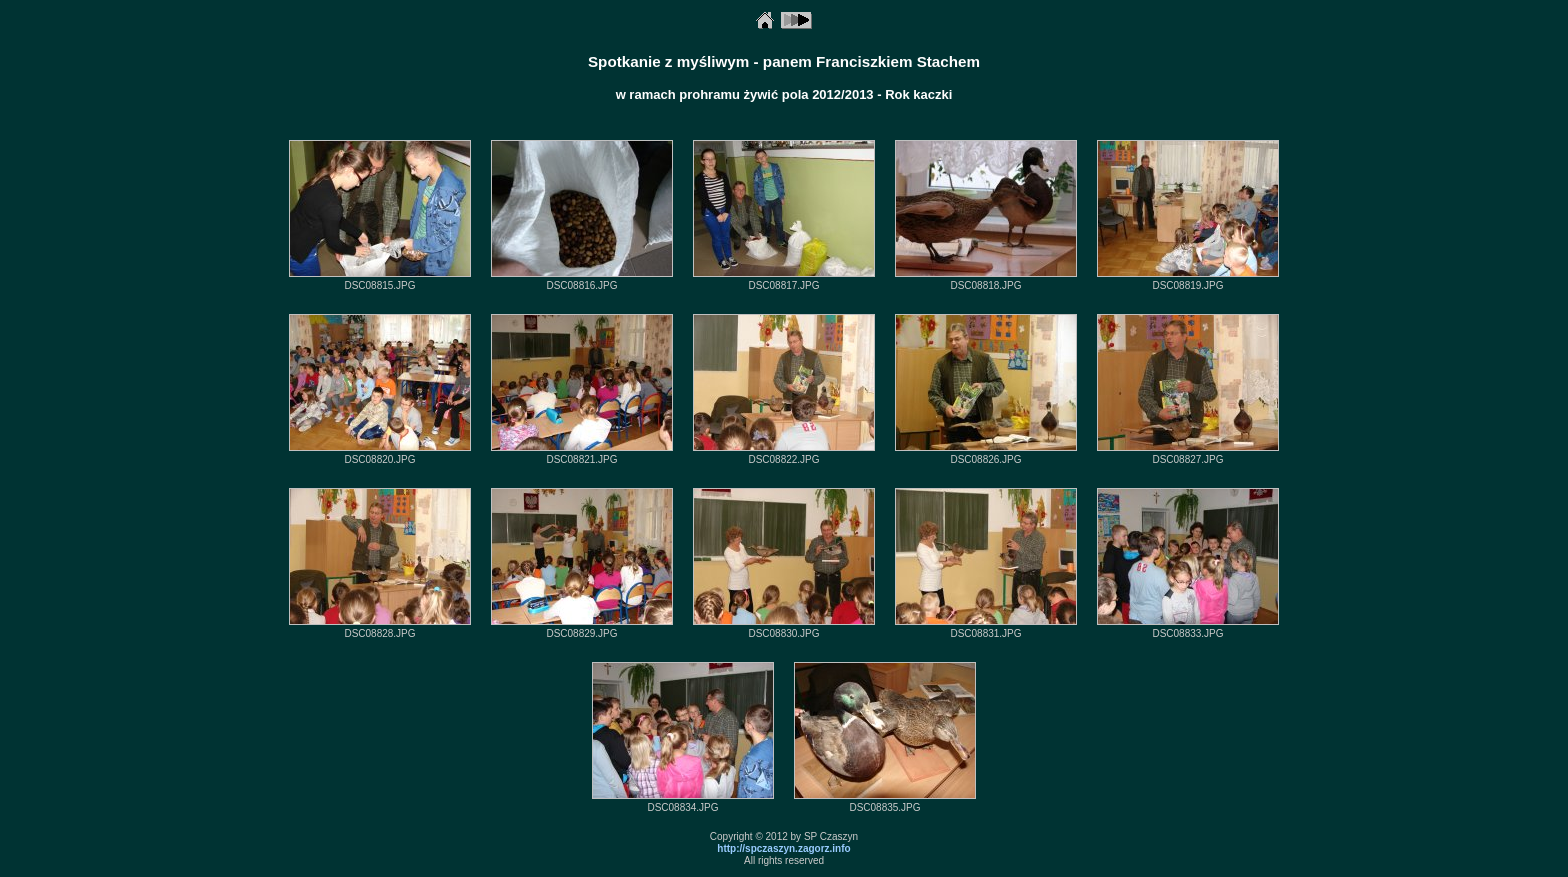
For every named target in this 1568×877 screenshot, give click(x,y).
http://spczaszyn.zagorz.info (783, 848)
